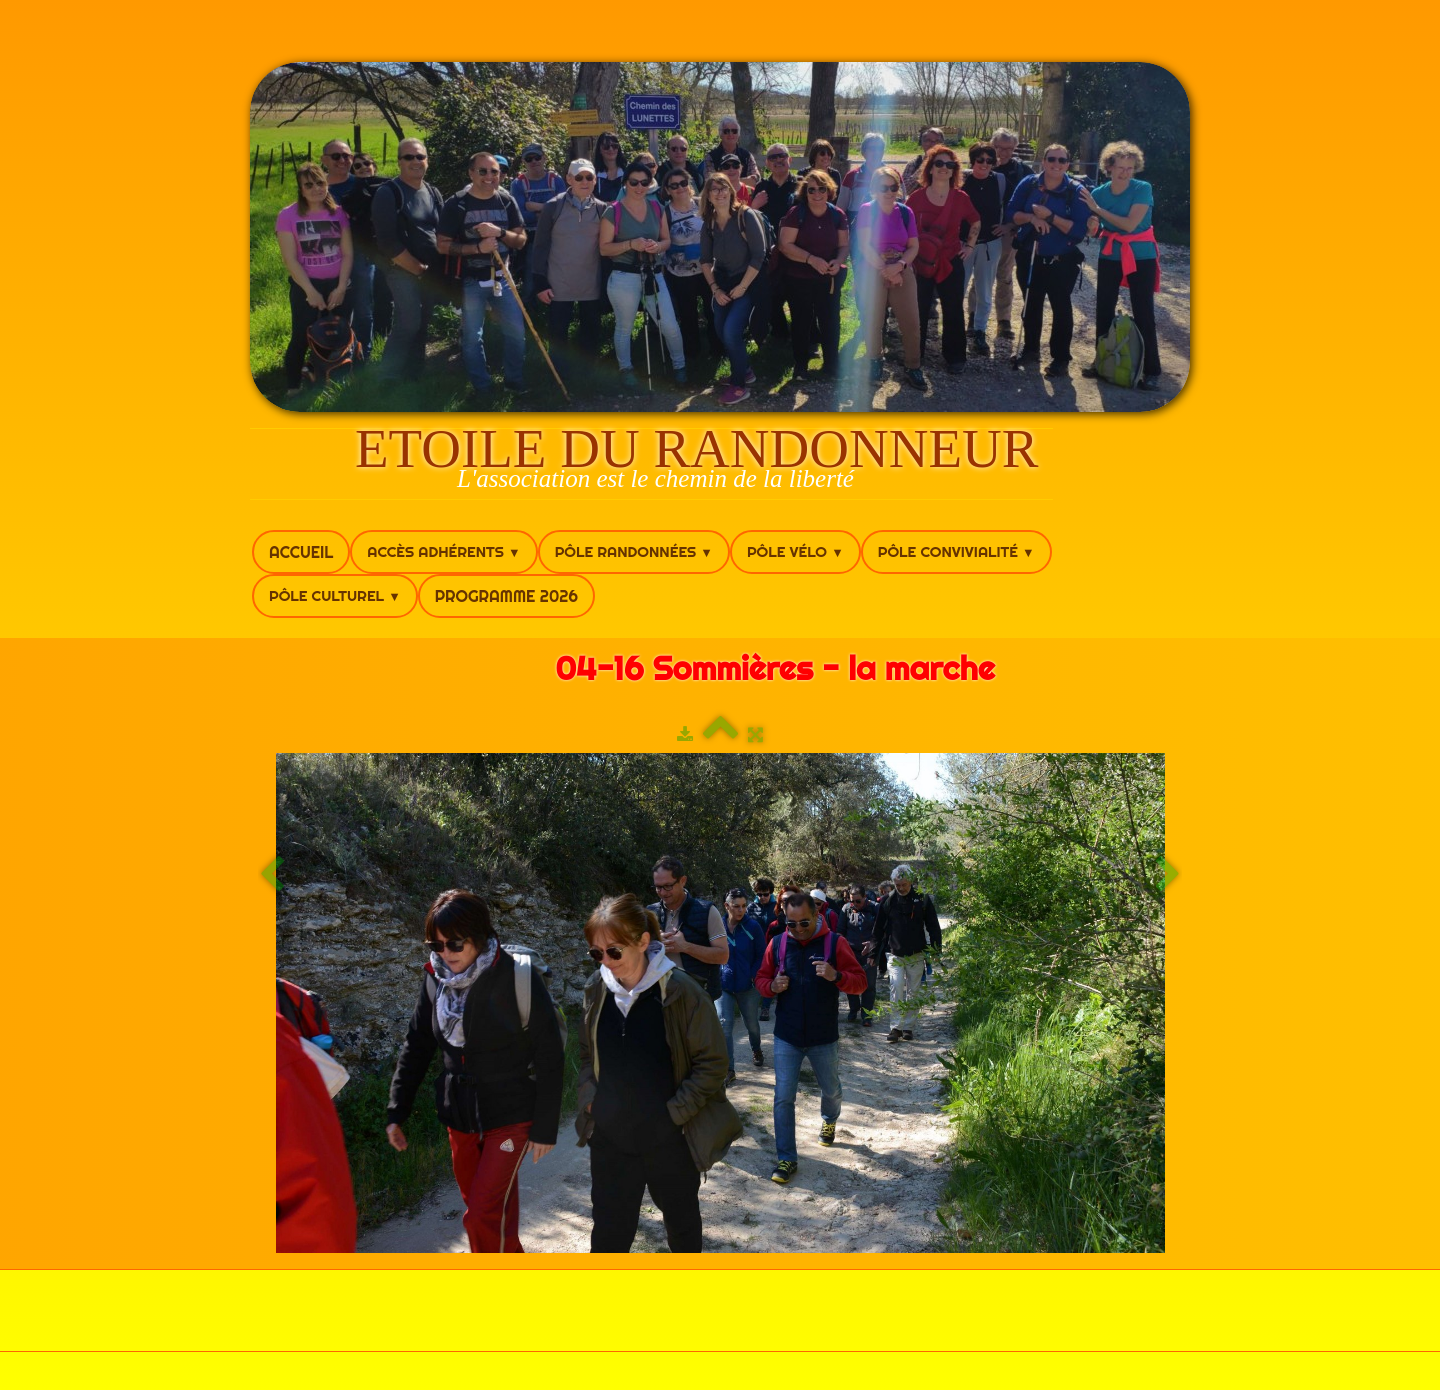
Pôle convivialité (956, 551)
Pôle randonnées (634, 551)
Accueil (301, 552)
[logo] (651, 464)
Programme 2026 (506, 596)
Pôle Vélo (795, 551)
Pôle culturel (335, 595)
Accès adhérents (443, 551)
